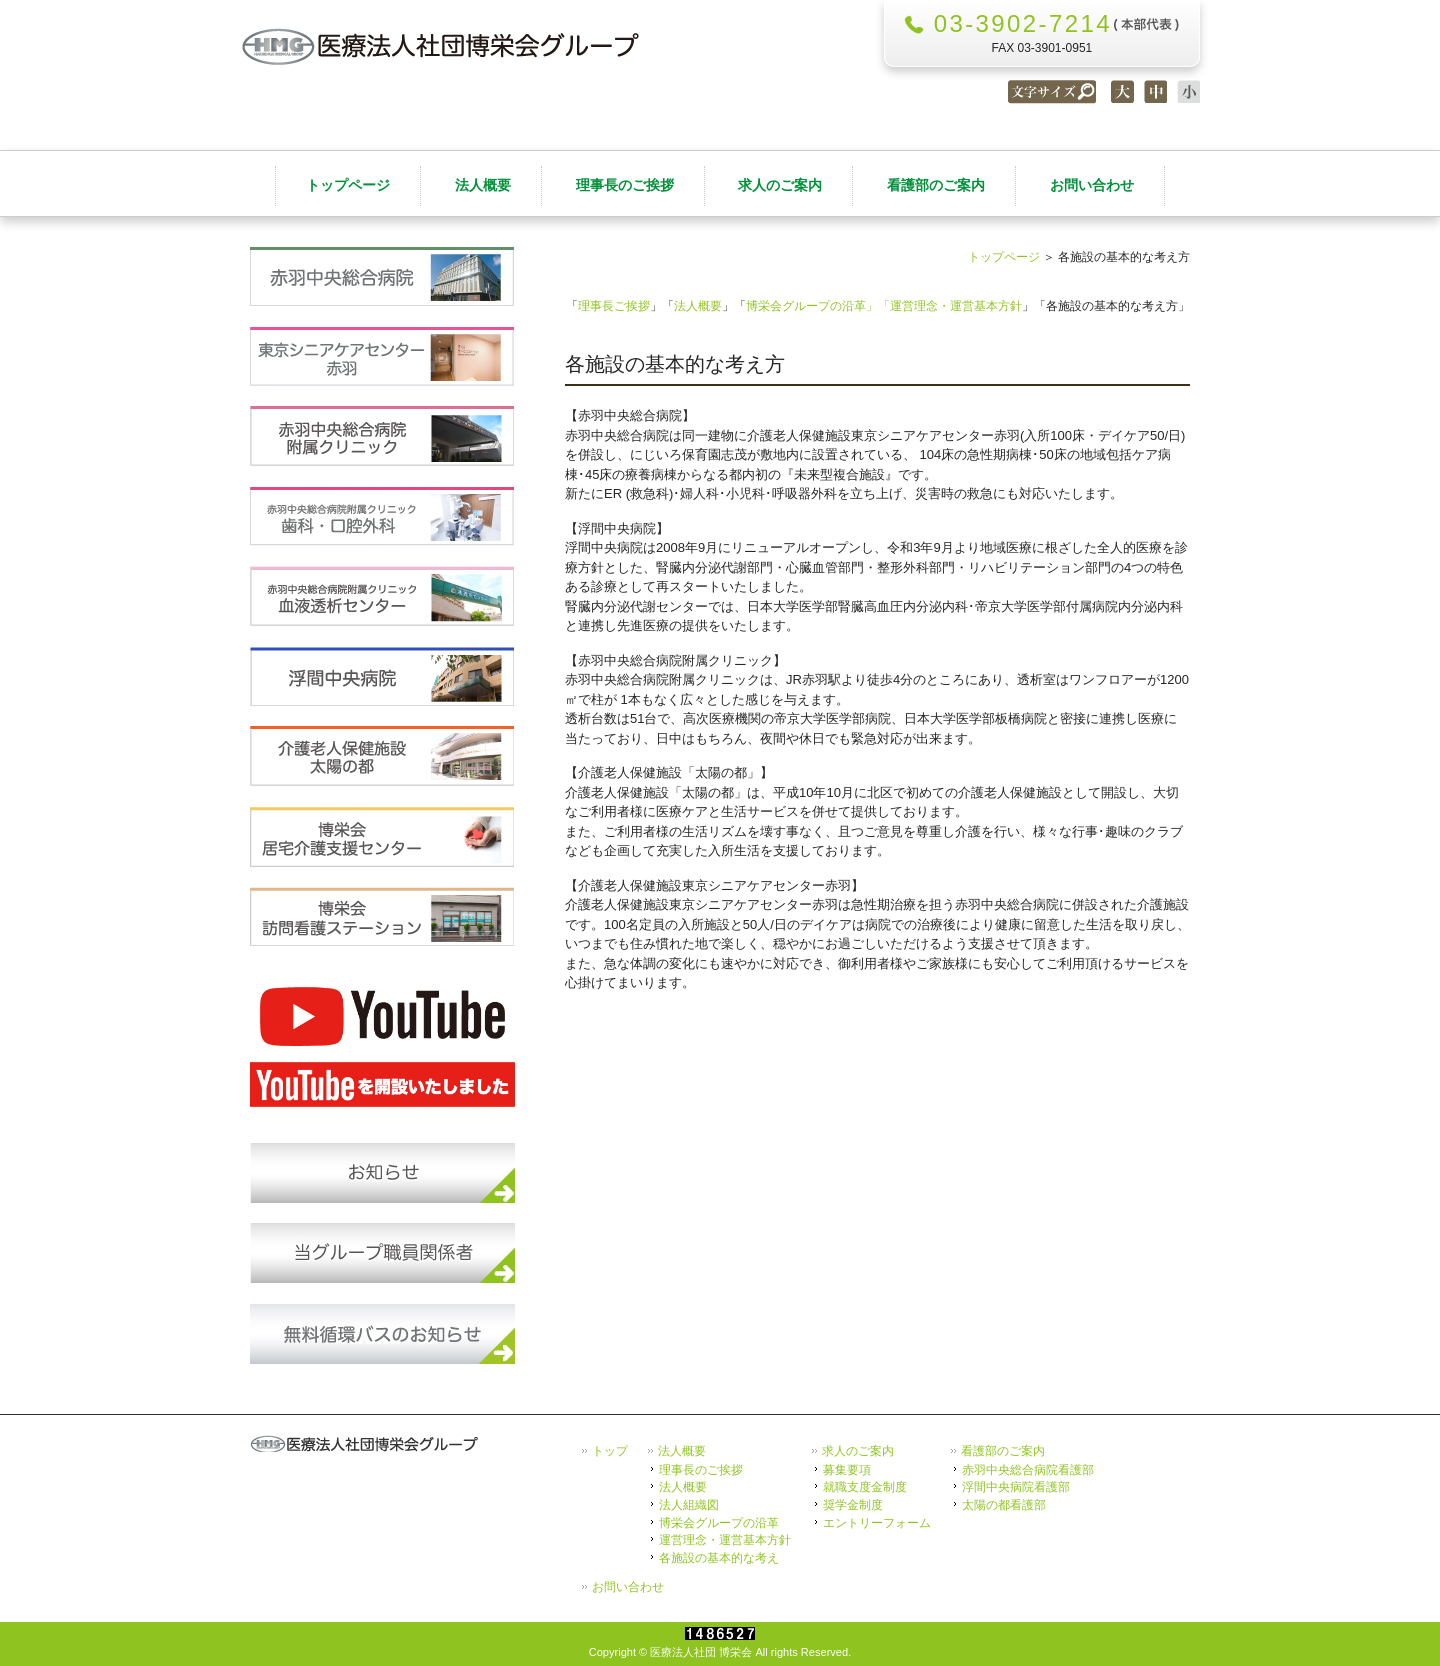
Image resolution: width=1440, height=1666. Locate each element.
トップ (610, 1451)
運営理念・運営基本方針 (956, 305)
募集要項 (847, 1469)
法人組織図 (689, 1504)
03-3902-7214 (1023, 23)
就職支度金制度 (865, 1486)
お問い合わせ (628, 1587)
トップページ (1004, 256)
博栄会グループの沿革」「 (818, 305)
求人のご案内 (858, 1451)
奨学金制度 (853, 1504)
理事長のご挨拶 (701, 1469)
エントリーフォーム (877, 1522)
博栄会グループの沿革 (719, 1522)
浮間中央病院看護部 (1016, 1486)
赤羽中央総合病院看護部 (1028, 1469)
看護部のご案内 (1003, 1451)
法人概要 (698, 305)
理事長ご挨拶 (614, 305)
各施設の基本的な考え (719, 1557)
